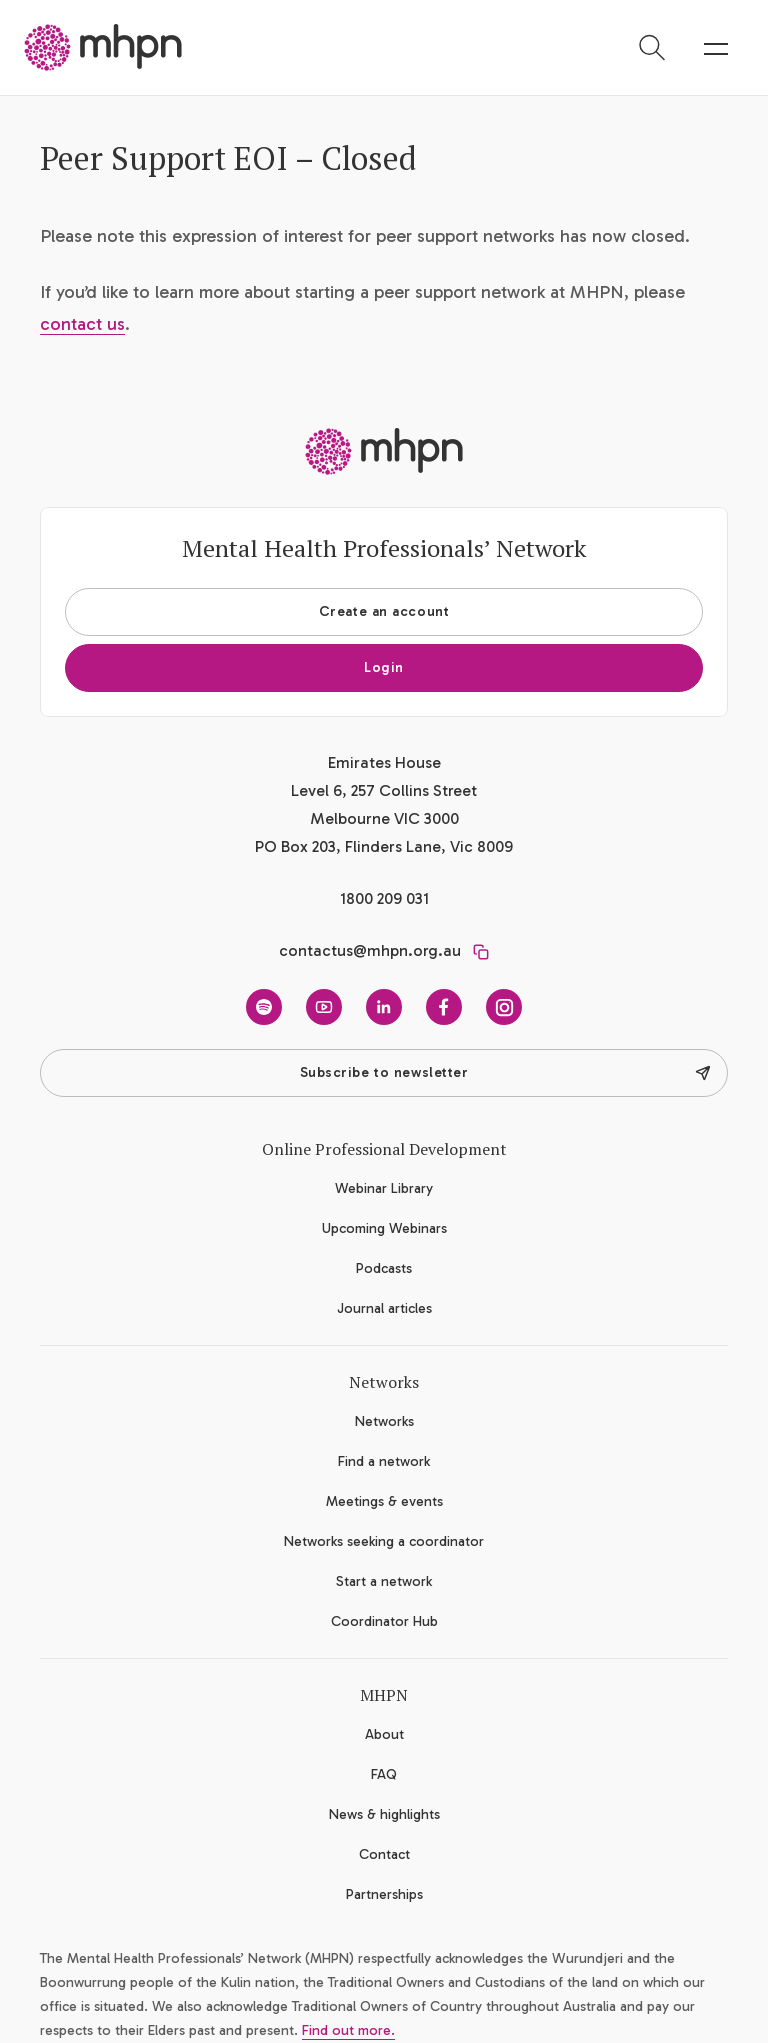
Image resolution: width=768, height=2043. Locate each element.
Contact (384, 1854)
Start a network (384, 1581)
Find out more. (348, 2030)
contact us (82, 324)
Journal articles (384, 1308)
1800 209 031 (384, 898)
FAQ (384, 1774)
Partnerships (384, 1894)
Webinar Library (384, 1188)
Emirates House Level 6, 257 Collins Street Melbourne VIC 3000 (384, 790)
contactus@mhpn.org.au (370, 950)
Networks (384, 1421)
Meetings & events (384, 1501)
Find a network (384, 1461)
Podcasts (384, 1268)
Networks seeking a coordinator (384, 1541)
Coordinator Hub (384, 1621)
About (384, 1734)
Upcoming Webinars (384, 1228)
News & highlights (384, 1814)
